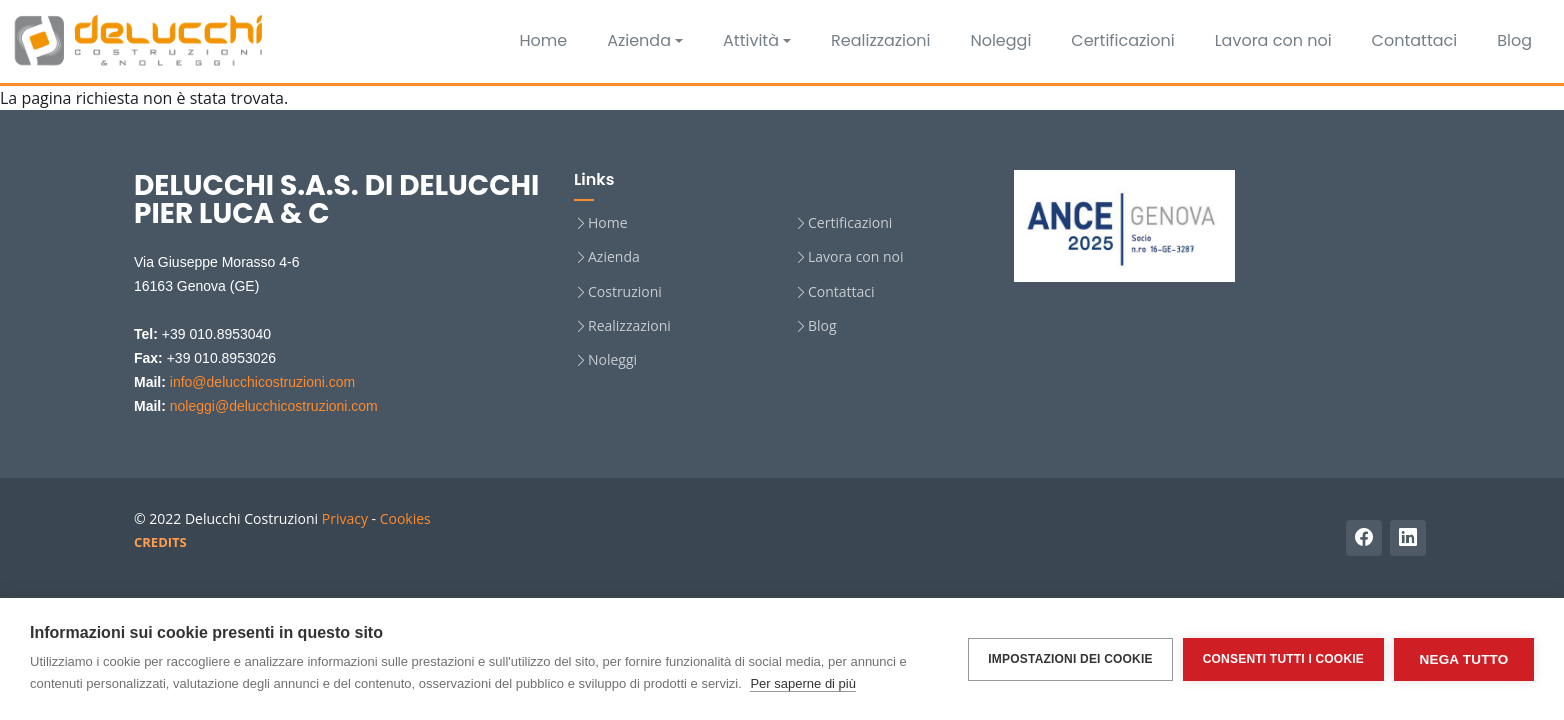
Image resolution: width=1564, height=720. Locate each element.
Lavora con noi (1273, 40)
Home (543, 40)
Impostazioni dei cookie (1070, 659)
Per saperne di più (803, 683)
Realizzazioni (880, 40)
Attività (751, 40)
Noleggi (1000, 40)
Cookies (405, 518)
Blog (1514, 40)
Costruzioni (625, 292)
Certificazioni (1122, 40)
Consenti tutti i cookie (1283, 659)
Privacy (345, 518)
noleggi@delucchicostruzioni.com (274, 406)
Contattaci (1415, 40)
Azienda (639, 40)
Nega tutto (1464, 659)
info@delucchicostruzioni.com (262, 382)
